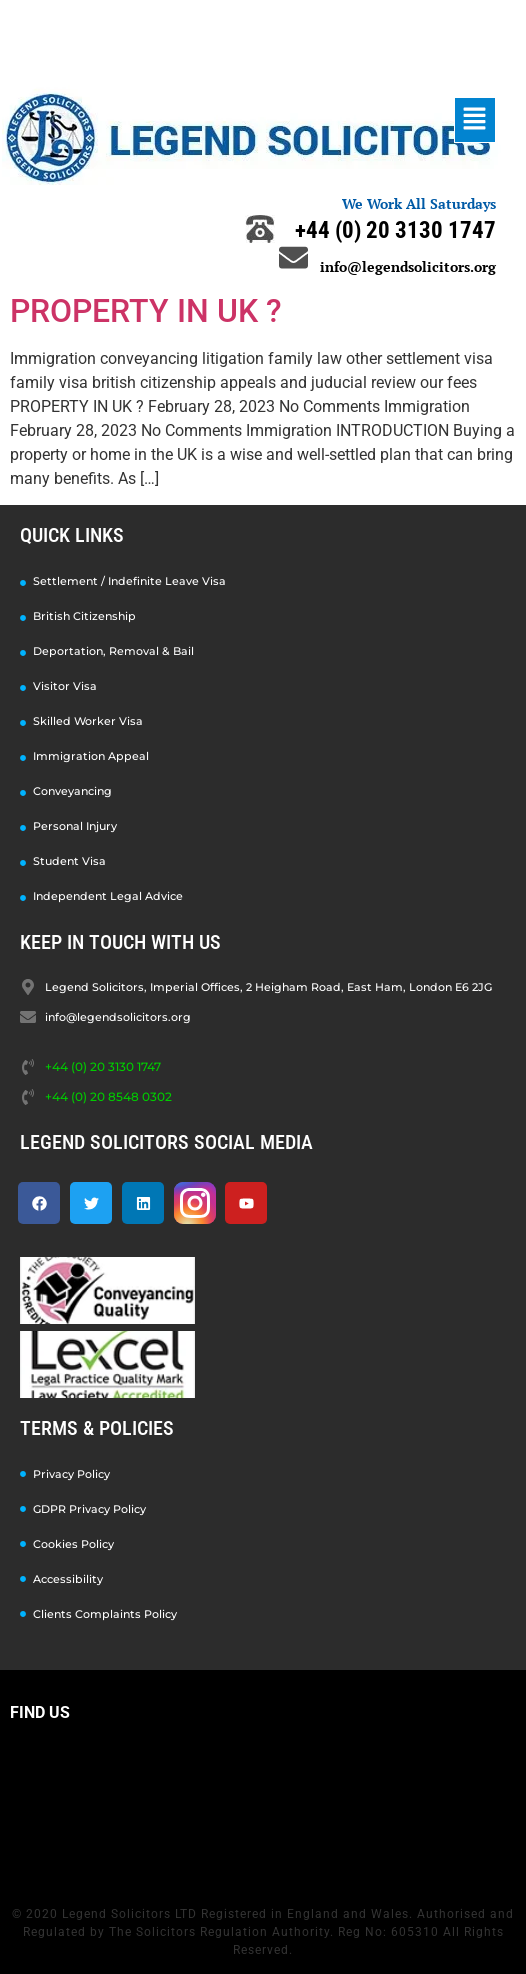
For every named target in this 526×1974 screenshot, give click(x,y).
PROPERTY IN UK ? (146, 311)
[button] (475, 120)
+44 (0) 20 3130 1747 (395, 230)
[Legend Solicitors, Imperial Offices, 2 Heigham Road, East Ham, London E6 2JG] (263, 1808)
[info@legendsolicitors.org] (293, 257)
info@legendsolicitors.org (408, 266)
